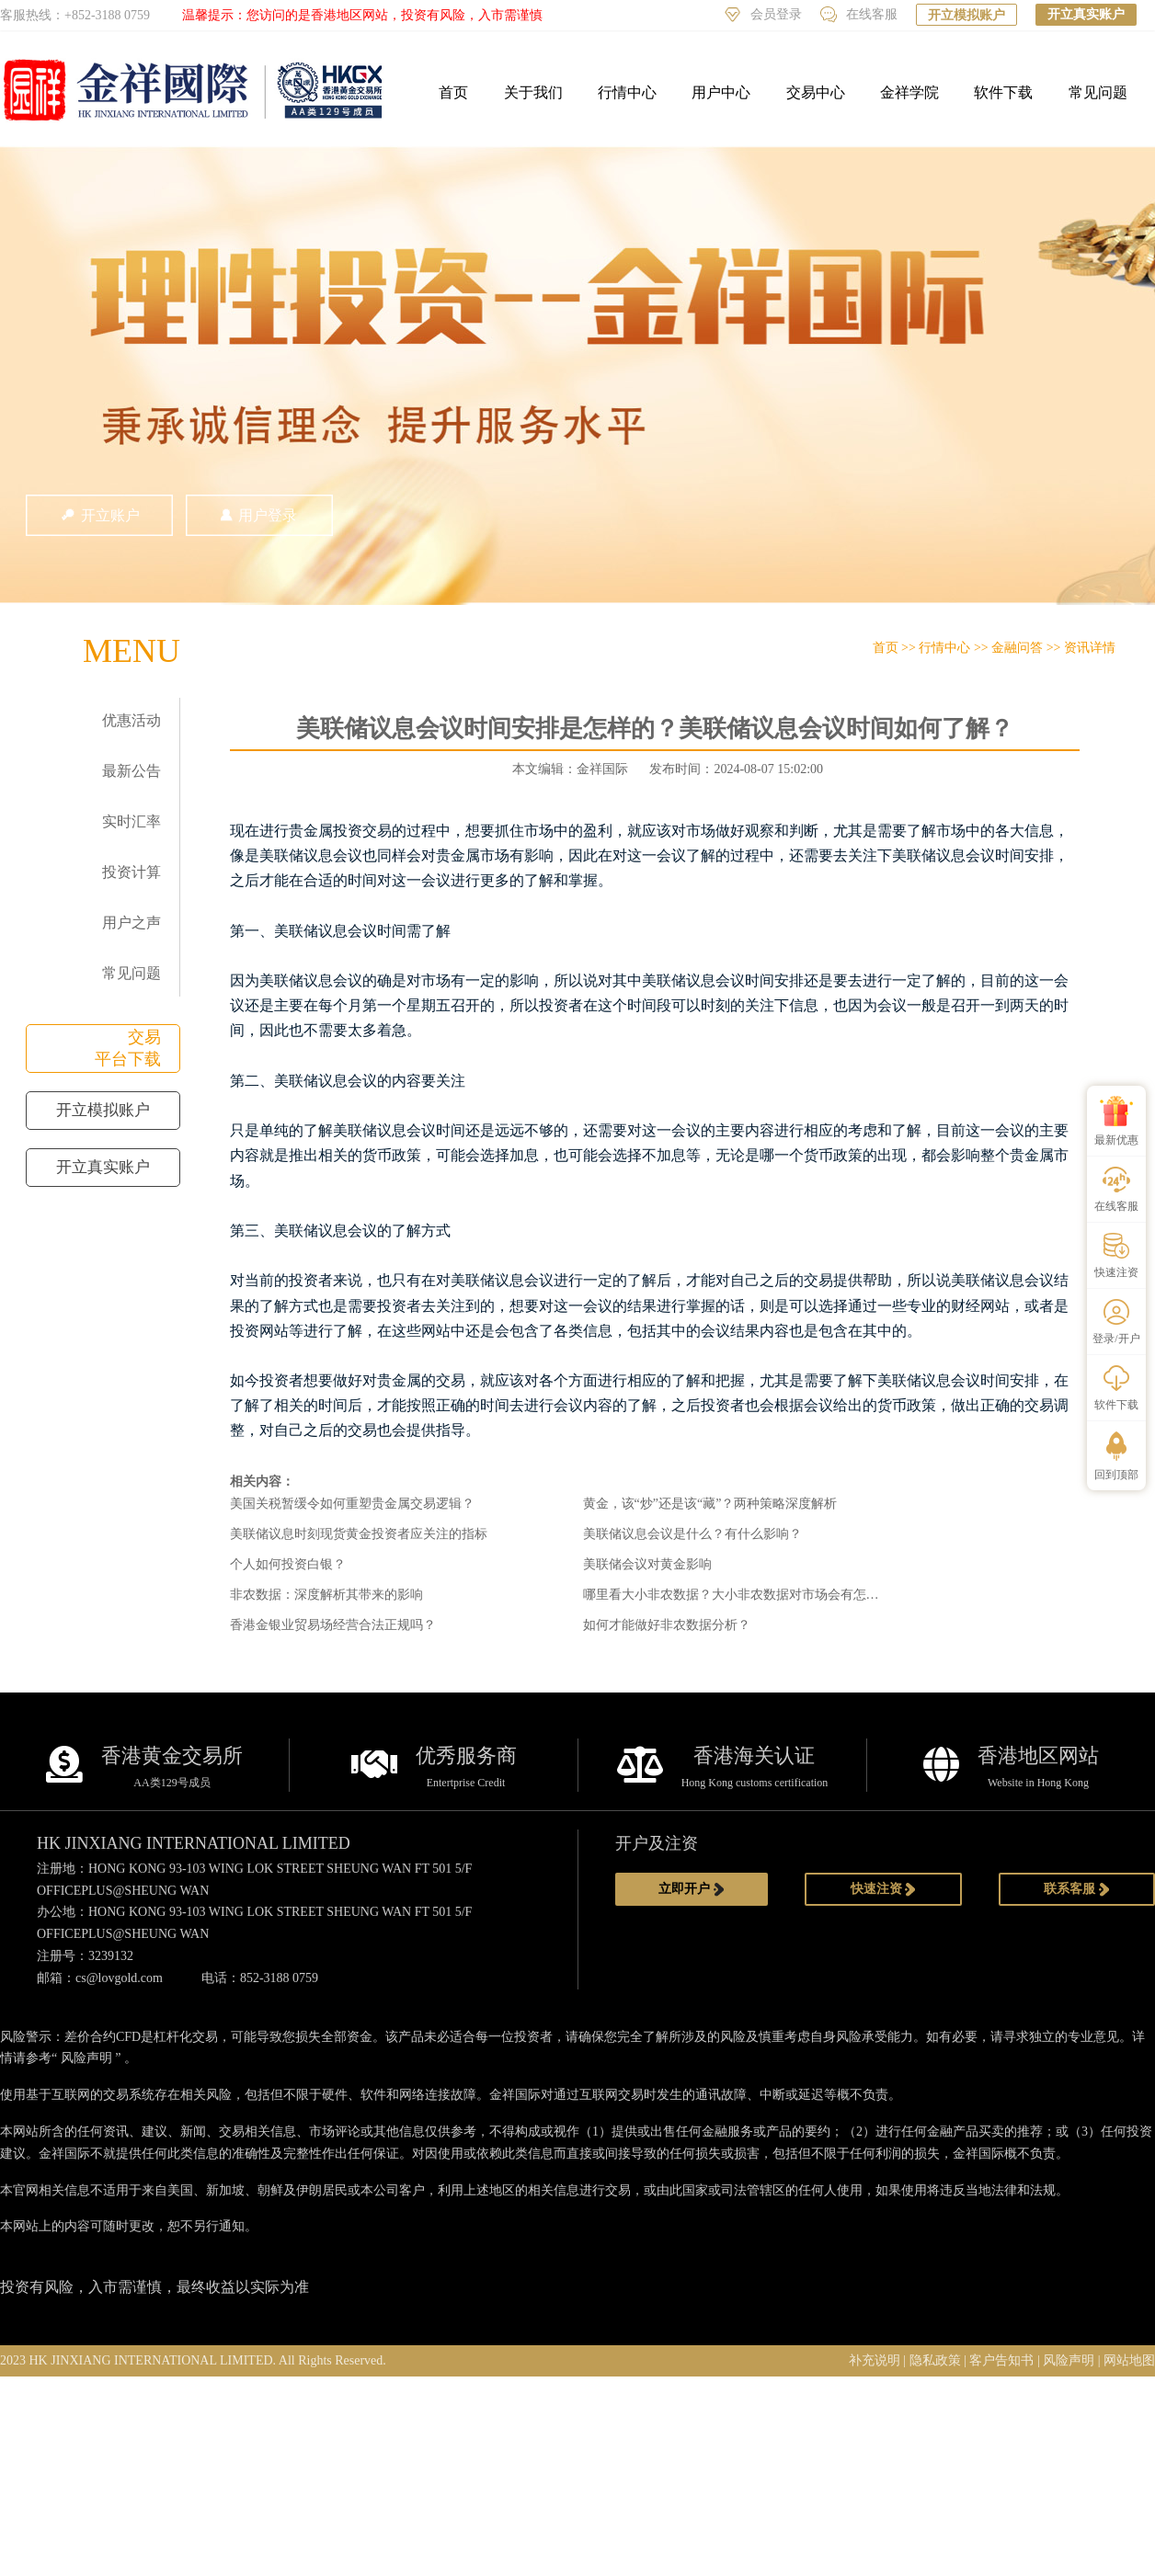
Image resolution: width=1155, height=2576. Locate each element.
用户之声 (131, 922)
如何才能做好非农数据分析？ (666, 1625)
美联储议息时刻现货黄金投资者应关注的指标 (358, 1534)
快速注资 (884, 1889)
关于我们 (533, 92)
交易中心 (815, 92)
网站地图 (1129, 2360)
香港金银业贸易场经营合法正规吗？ (333, 1625)
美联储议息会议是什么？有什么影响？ (692, 1534)
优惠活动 (131, 720)
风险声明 (86, 2058)
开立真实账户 (1086, 14)
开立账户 (99, 515)
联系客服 (1077, 1889)
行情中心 (627, 92)
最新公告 (131, 771)
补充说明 (874, 2360)
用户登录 (259, 515)
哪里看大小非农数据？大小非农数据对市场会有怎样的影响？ (757, 1594)
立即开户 (691, 1889)
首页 (453, 92)
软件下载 (1003, 92)
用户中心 (721, 92)
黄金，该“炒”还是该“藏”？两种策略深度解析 (710, 1503)
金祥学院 (909, 92)
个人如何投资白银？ (288, 1564)
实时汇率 (131, 821)
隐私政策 (935, 2360)
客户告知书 (1001, 2360)
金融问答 (1017, 648)
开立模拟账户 (966, 15)
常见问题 (1098, 92)
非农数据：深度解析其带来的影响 (326, 1594)
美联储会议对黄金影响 (647, 1564)
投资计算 (131, 872)
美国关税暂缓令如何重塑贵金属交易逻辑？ (352, 1503)
